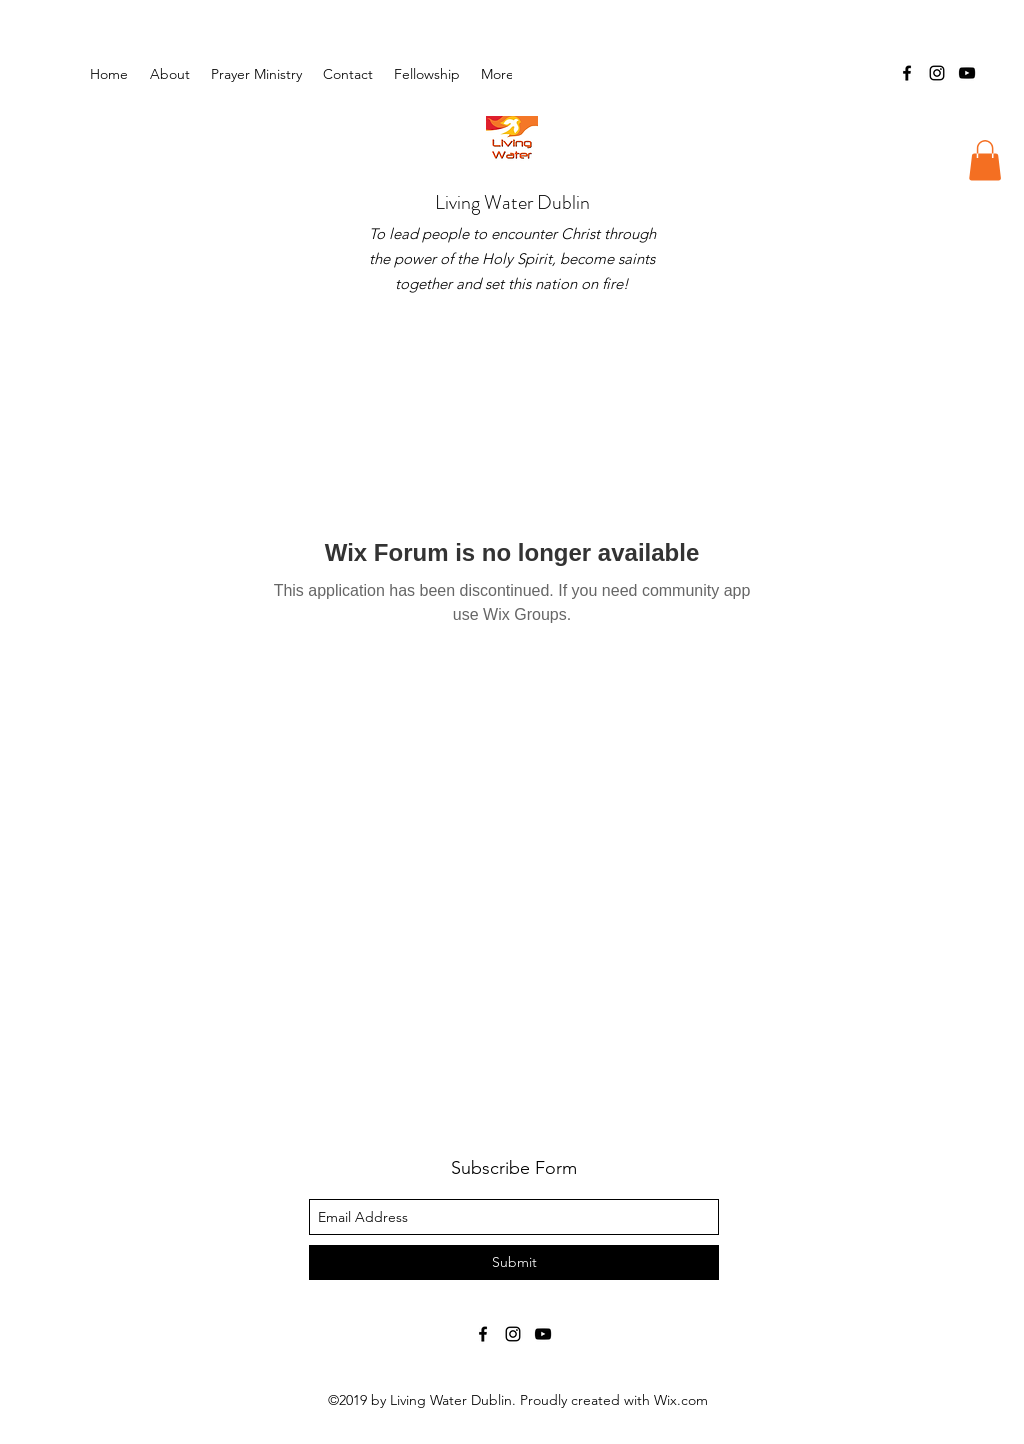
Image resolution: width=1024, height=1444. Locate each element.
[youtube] (967, 73)
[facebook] (907, 73)
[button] (427, 74)
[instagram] (937, 73)
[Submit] (514, 1262)
